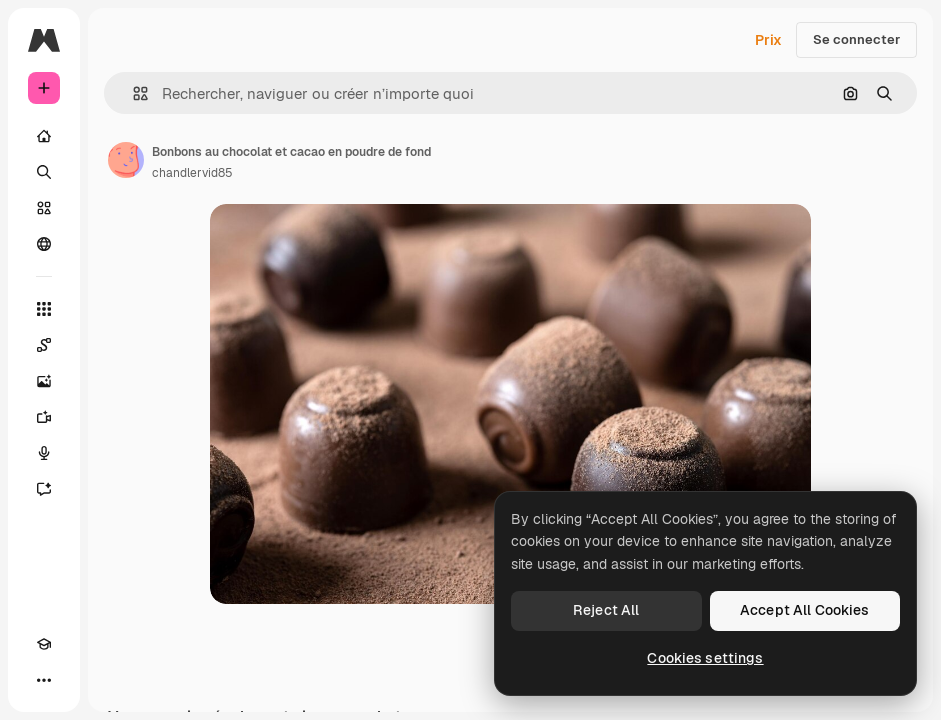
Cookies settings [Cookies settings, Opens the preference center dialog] (705, 658)
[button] (132, 93)
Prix (768, 40)
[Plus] (44, 680)
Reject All (606, 610)
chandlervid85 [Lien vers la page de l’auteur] (192, 173)
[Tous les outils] (44, 309)
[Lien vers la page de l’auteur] (126, 160)
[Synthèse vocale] (44, 453)
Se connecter (856, 39)
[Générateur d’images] (44, 381)
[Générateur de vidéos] (44, 417)
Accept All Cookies (805, 610)
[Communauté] (44, 244)
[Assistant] (44, 489)
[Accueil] (44, 136)
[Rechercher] (44, 172)
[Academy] (44, 644)
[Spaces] (44, 345)
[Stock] (44, 208)
